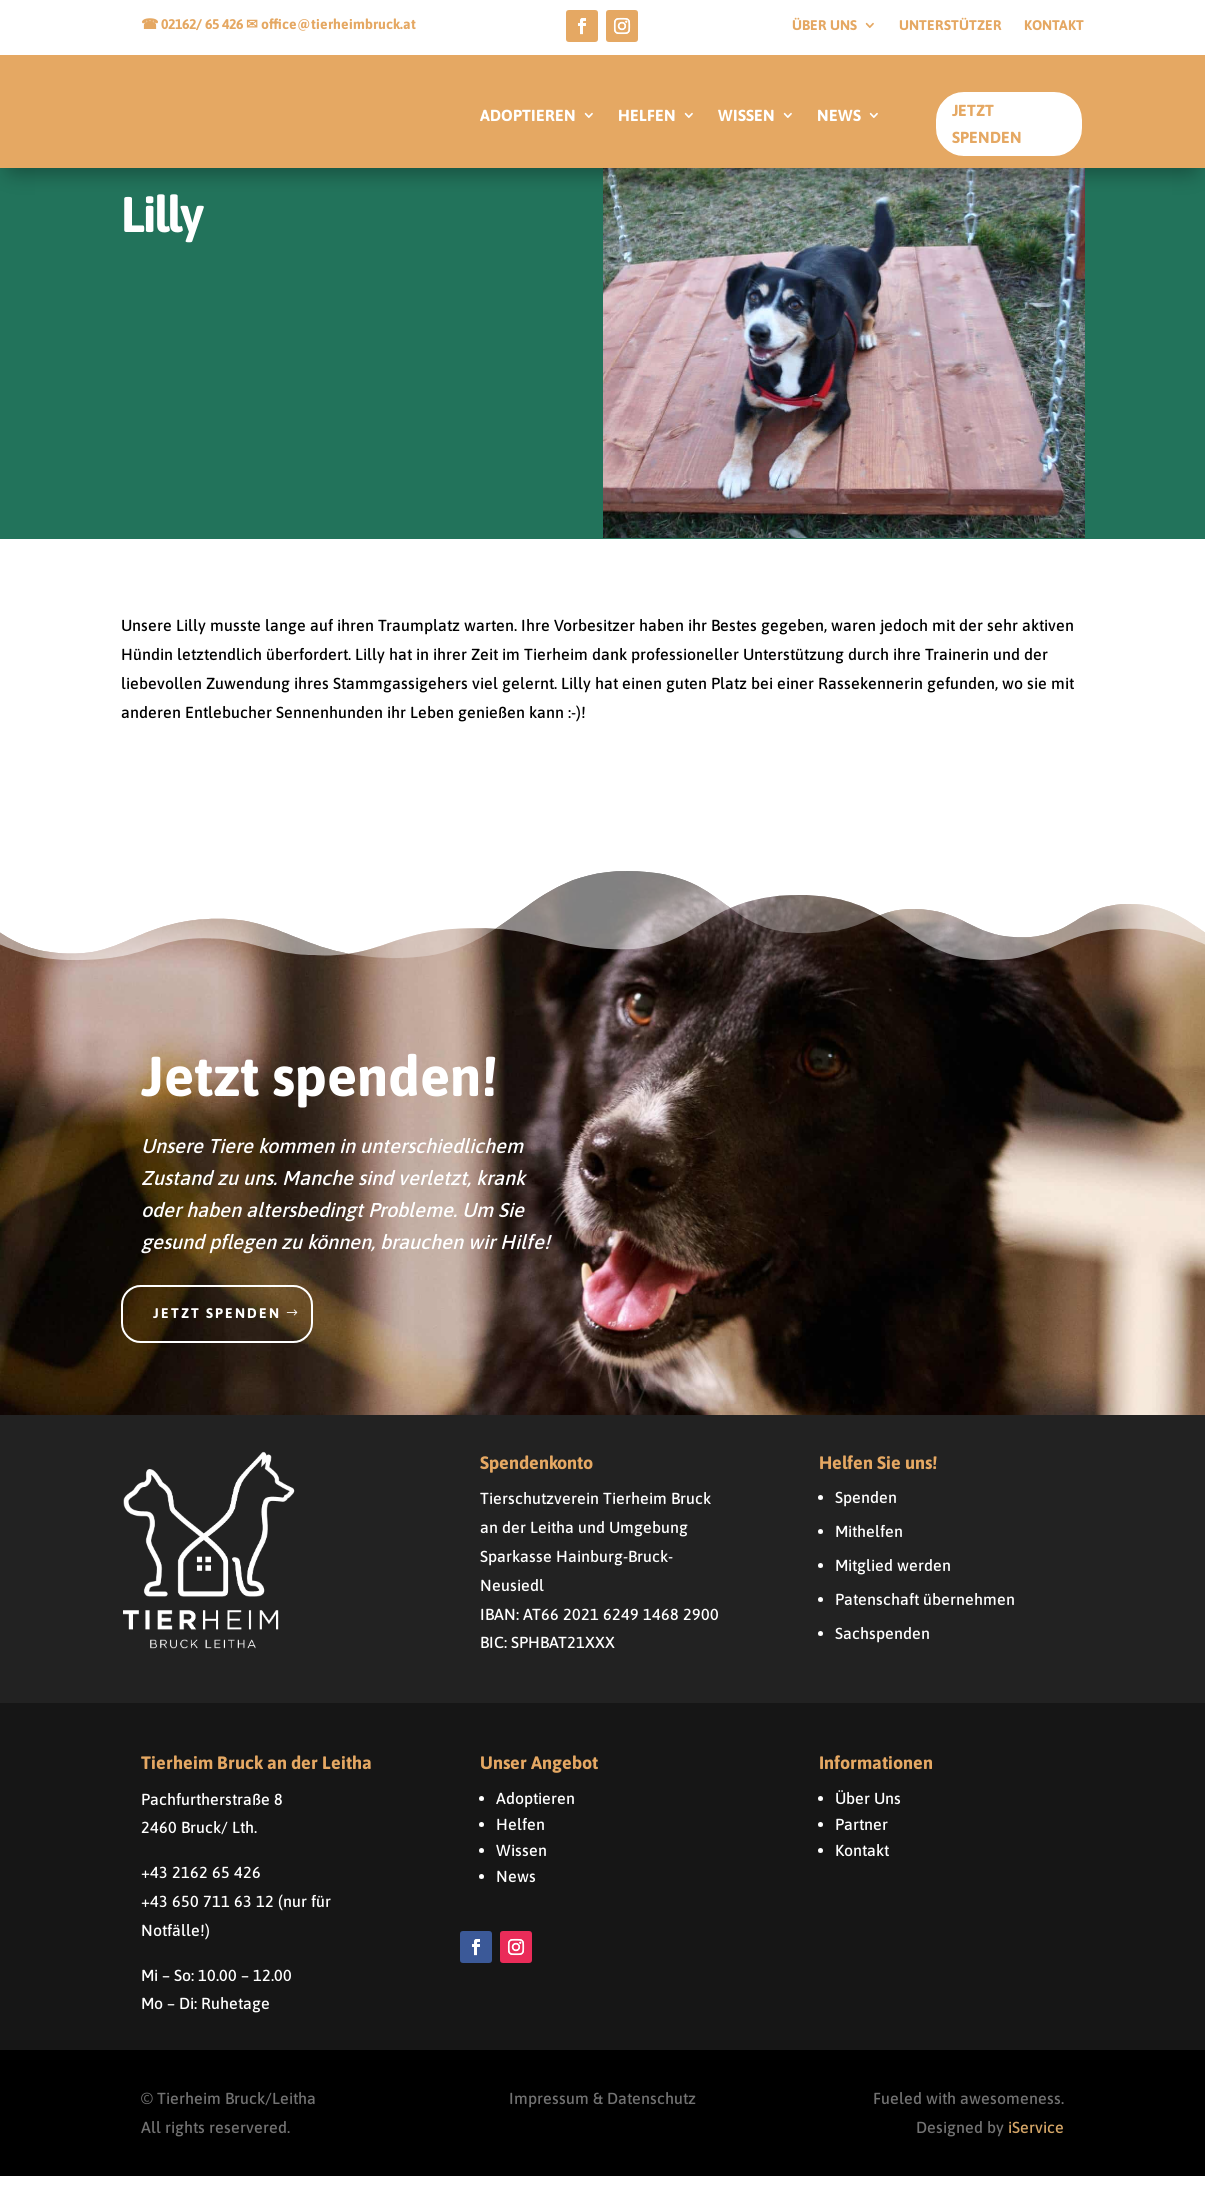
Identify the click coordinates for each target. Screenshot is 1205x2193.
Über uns (824, 25)
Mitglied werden (893, 1582)
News (516, 1893)
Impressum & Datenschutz (602, 2115)
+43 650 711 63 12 (207, 1918)
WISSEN (746, 116)
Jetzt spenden (217, 1330)
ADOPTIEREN (528, 116)
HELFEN (647, 116)
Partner (861, 1841)
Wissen (521, 1867)
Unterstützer (950, 25)
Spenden (866, 1514)
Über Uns (868, 1815)
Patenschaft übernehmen (925, 1616)
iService (1036, 2144)
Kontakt (1054, 25)
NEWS (839, 116)
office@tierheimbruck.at (338, 24)
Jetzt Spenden (987, 123)
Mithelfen (869, 1548)
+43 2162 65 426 (201, 1889)
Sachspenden (882, 1650)
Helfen (520, 1841)
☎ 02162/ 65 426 (193, 24)
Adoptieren (535, 1815)
